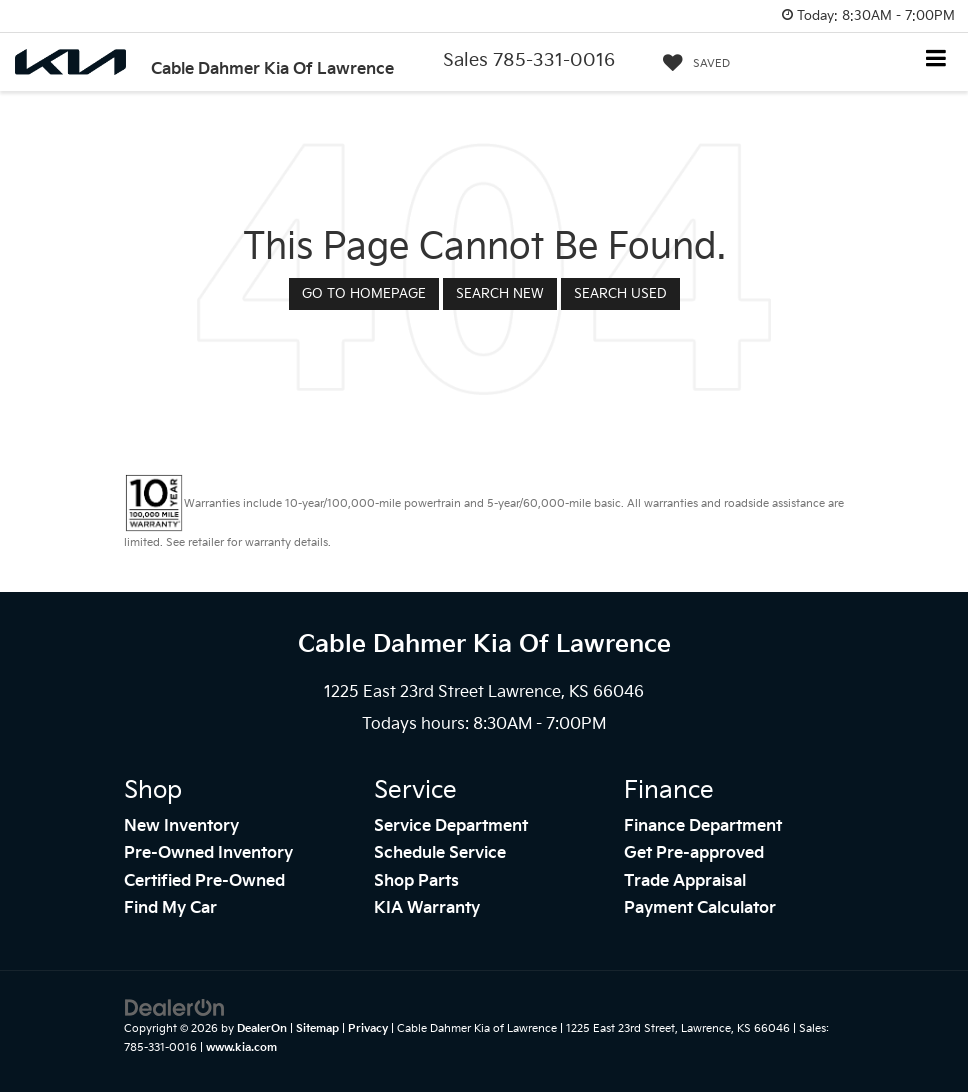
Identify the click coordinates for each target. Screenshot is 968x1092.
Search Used (620, 294)
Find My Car (170, 908)
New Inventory (181, 826)
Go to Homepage (364, 294)
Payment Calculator (700, 908)
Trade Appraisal (685, 881)
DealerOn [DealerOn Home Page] (262, 1028)
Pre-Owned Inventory (208, 853)
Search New (500, 294)
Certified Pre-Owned (204, 881)
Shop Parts (416, 881)
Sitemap (317, 1028)
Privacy (368, 1028)
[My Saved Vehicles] (691, 64)
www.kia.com (241, 1047)
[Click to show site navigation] (936, 60)
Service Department (451, 826)
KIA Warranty (427, 908)
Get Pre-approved (694, 853)
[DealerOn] (175, 1008)
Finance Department (703, 826)
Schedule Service (440, 853)
